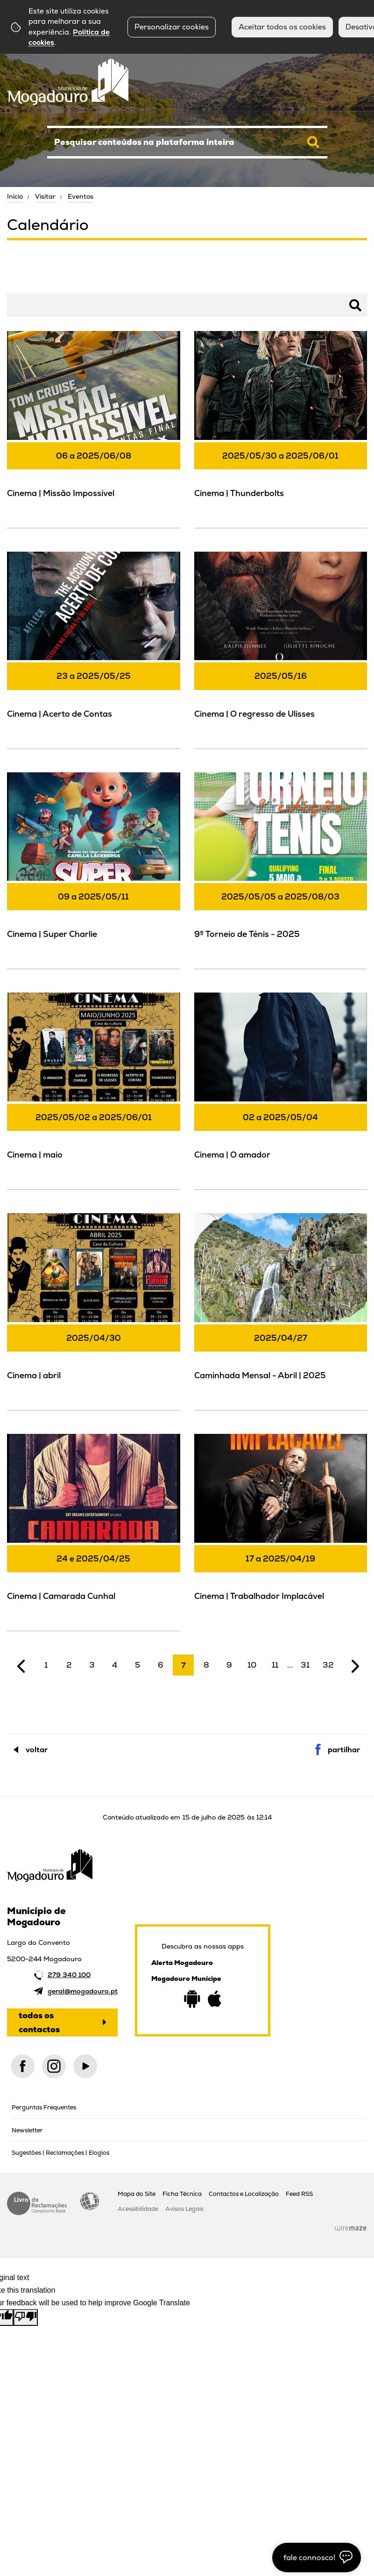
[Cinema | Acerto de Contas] (93, 649)
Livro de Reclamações (37, 2203)
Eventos (80, 196)
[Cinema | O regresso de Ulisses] (280, 649)
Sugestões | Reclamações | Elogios (60, 2153)
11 (275, 1665)
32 (328, 1665)
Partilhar (344, 1750)
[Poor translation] (26, 2317)
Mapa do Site (136, 2194)
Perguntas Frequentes (44, 2107)
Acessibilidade (89, 2201)
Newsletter (27, 2130)
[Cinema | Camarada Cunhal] (93, 1531)
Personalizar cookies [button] (171, 27)
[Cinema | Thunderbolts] (280, 428)
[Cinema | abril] (93, 1310)
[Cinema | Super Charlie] (93, 869)
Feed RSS (299, 2194)
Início (15, 196)
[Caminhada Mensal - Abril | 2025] (280, 1310)
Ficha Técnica (182, 2194)
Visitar (45, 196)
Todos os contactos (39, 2022)
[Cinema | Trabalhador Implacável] (280, 1531)
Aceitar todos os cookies (282, 27)
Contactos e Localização (244, 2194)
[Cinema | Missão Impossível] (93, 428)
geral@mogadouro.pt (83, 1991)
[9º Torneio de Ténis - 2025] (280, 869)
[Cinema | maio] (93, 1090)
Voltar (37, 1750)
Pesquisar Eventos (37, 285)
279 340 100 (69, 1975)
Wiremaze (350, 2227)
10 (251, 1665)
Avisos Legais (184, 2209)
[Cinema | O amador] (280, 1090)
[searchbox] (187, 142)
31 (305, 1665)
